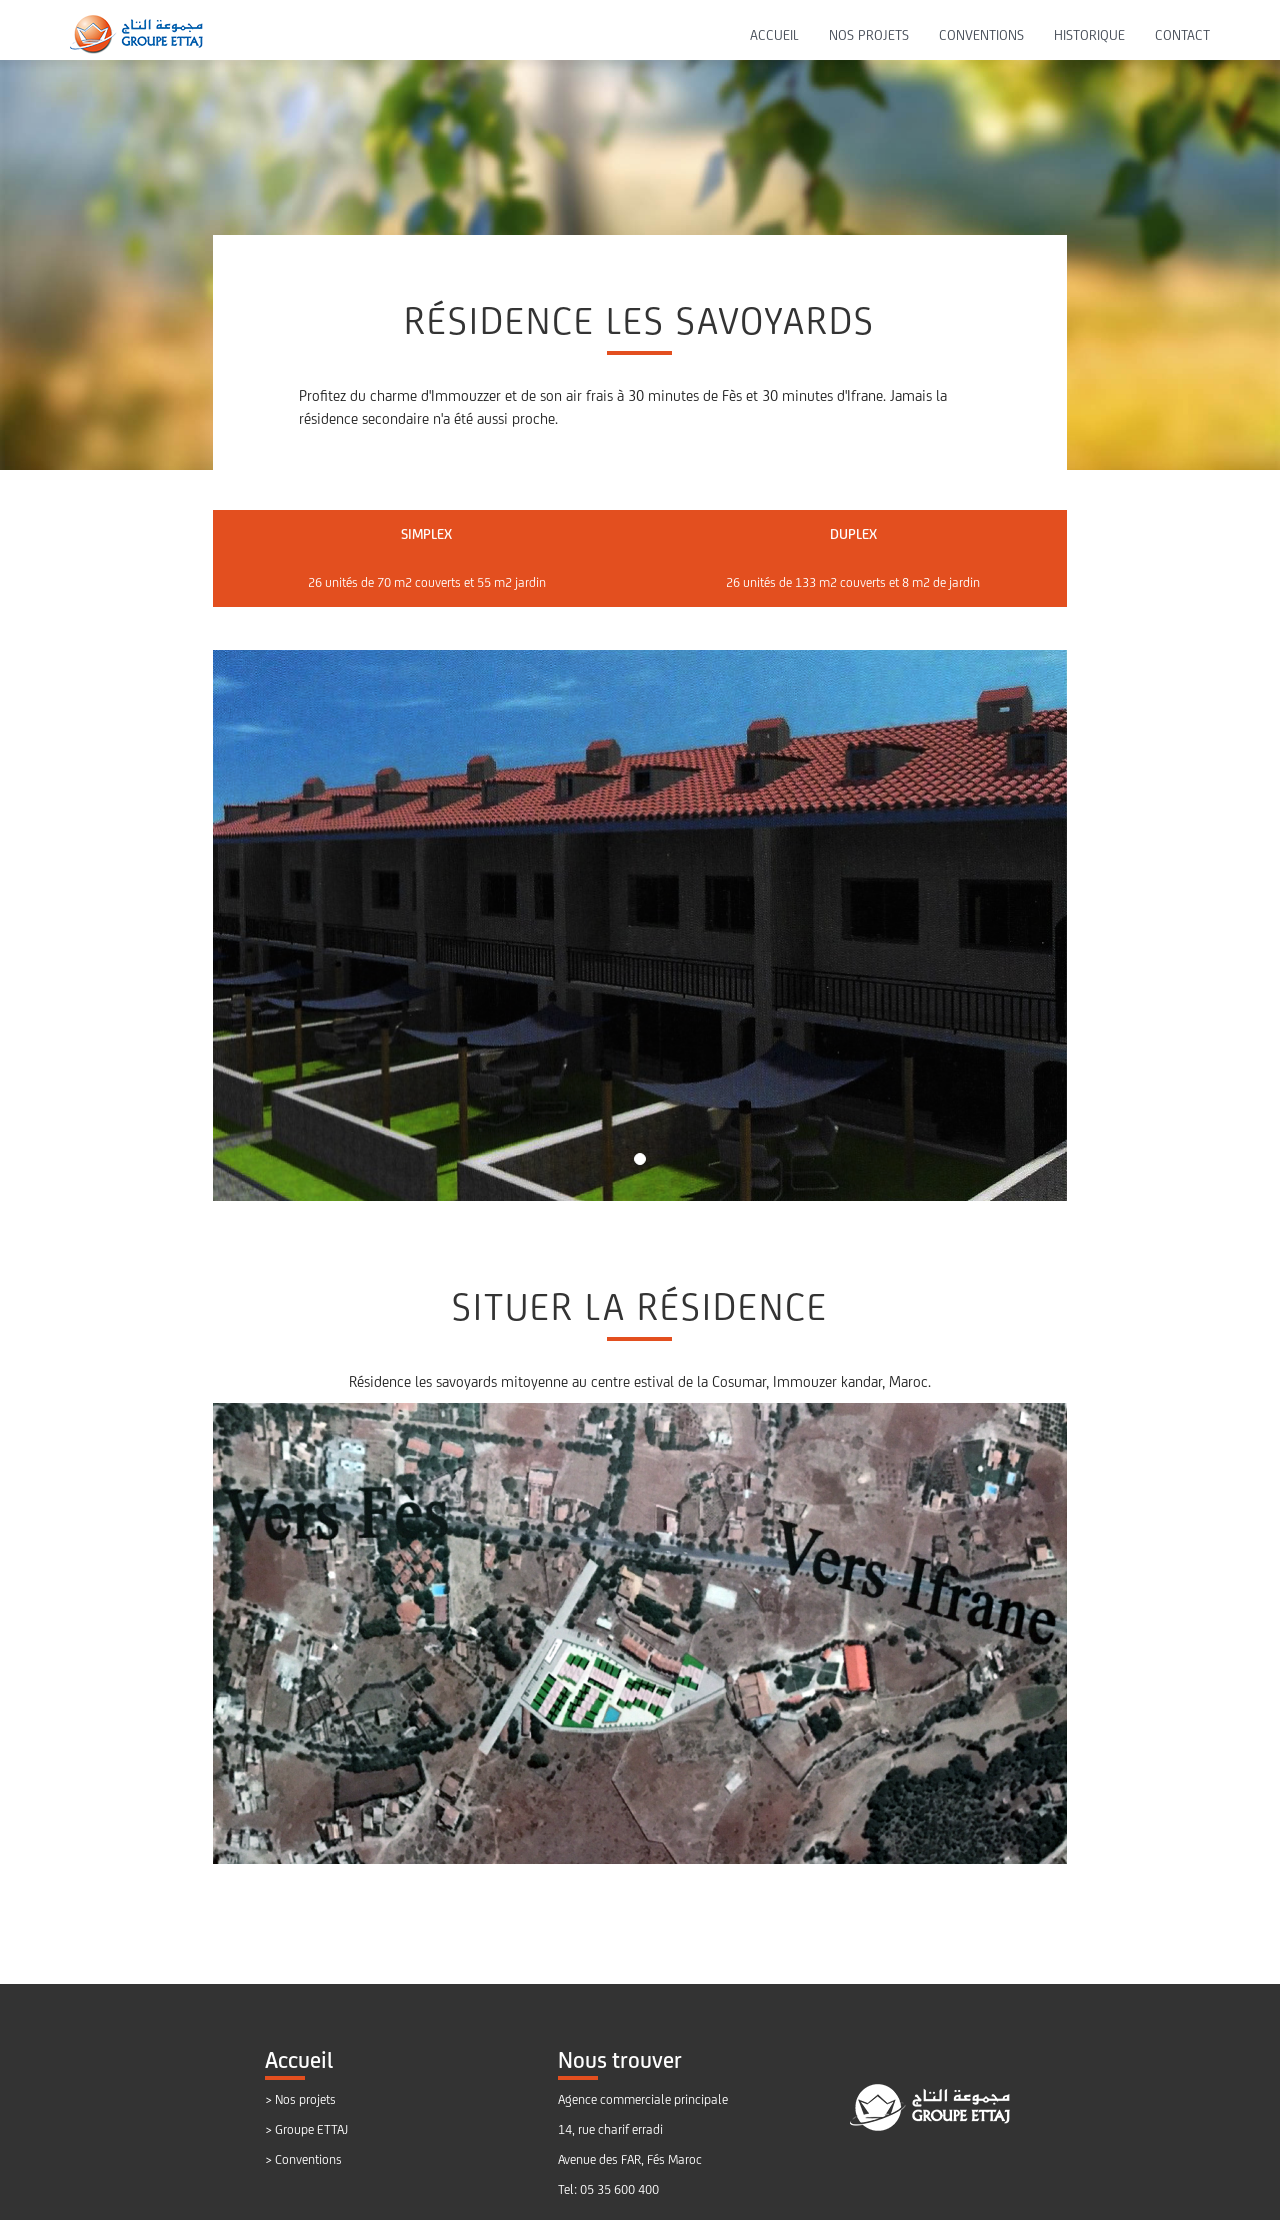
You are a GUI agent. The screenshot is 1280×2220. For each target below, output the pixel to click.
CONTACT (1182, 35)
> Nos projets (300, 2099)
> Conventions (303, 2159)
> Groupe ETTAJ (306, 2129)
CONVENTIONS (981, 35)
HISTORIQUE (1089, 35)
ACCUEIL (774, 35)
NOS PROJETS (869, 35)
